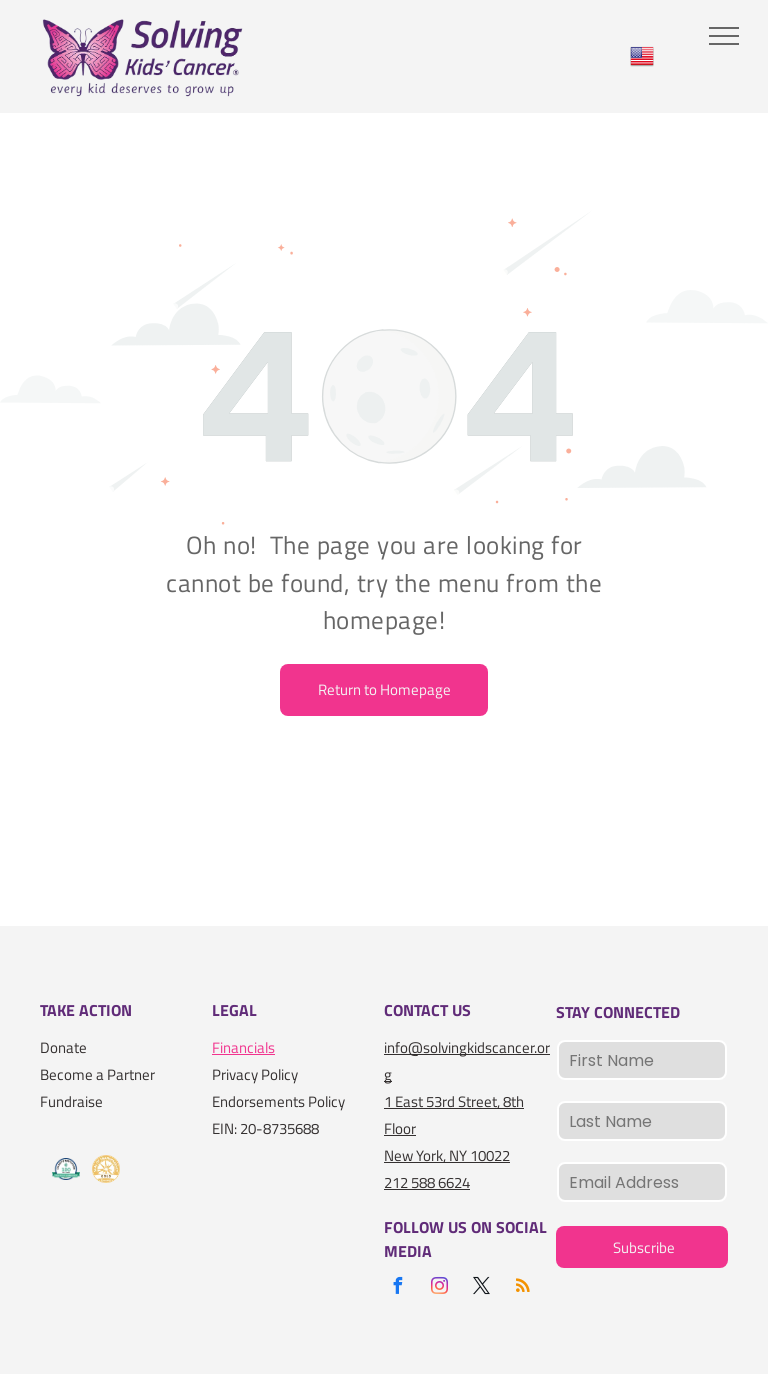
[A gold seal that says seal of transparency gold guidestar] (106, 1169)
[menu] (724, 36)
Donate (63, 1047)
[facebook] (397, 1288)
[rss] (523, 1288)
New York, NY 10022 (447, 1155)
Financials (243, 1047)
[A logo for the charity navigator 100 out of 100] (66, 1169)
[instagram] (439, 1288)
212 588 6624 (427, 1182)
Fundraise (71, 1101)
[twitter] (481, 1288)
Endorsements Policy (278, 1101)
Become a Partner (97, 1074)
